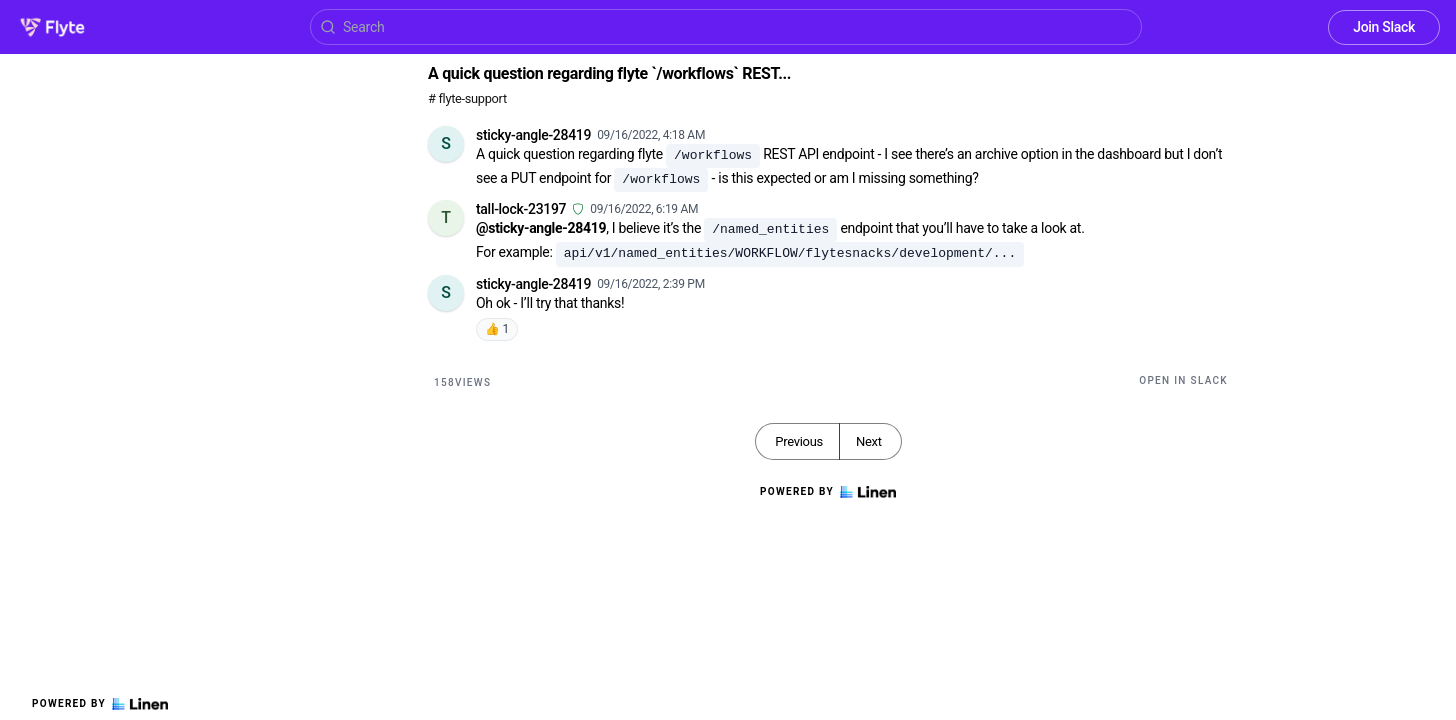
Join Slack (1384, 27)
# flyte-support (467, 98)
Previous (799, 441)
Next (869, 441)
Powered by (100, 704)
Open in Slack (1183, 380)
